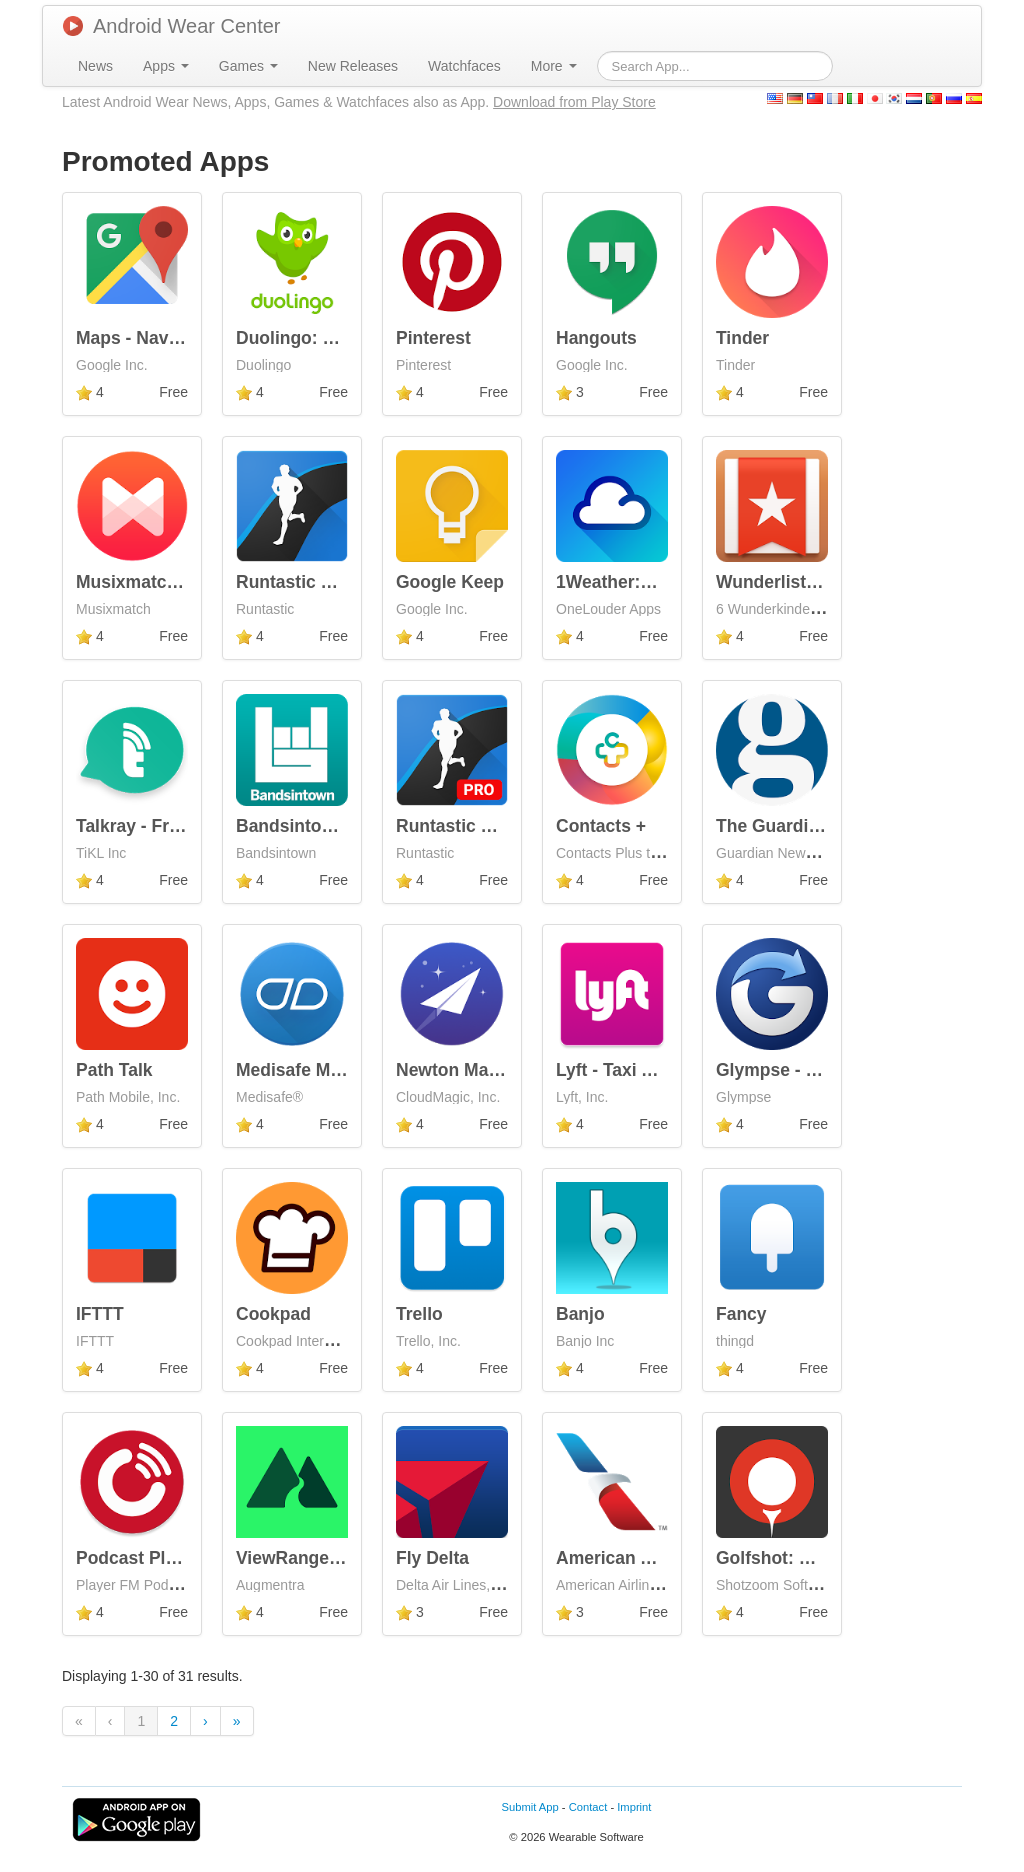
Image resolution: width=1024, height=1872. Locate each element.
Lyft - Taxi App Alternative (663, 1070)
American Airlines (630, 1558)
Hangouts (596, 338)
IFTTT (100, 1314)
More (554, 66)
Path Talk (114, 1070)
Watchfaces (464, 66)
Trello (419, 1314)
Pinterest (433, 338)
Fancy (741, 1314)
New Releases (353, 66)
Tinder (742, 338)
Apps (166, 66)
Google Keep (450, 582)
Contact (588, 1807)
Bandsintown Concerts (331, 826)
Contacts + (601, 826)
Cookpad (273, 1314)
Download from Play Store (574, 102)
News (95, 66)
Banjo (580, 1314)
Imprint (634, 1807)
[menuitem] (95, 66)
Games (248, 66)
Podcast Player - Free (165, 1558)
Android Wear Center (172, 26)
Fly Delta (432, 1558)
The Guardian (772, 826)
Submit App (530, 1807)
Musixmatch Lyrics (154, 582)
